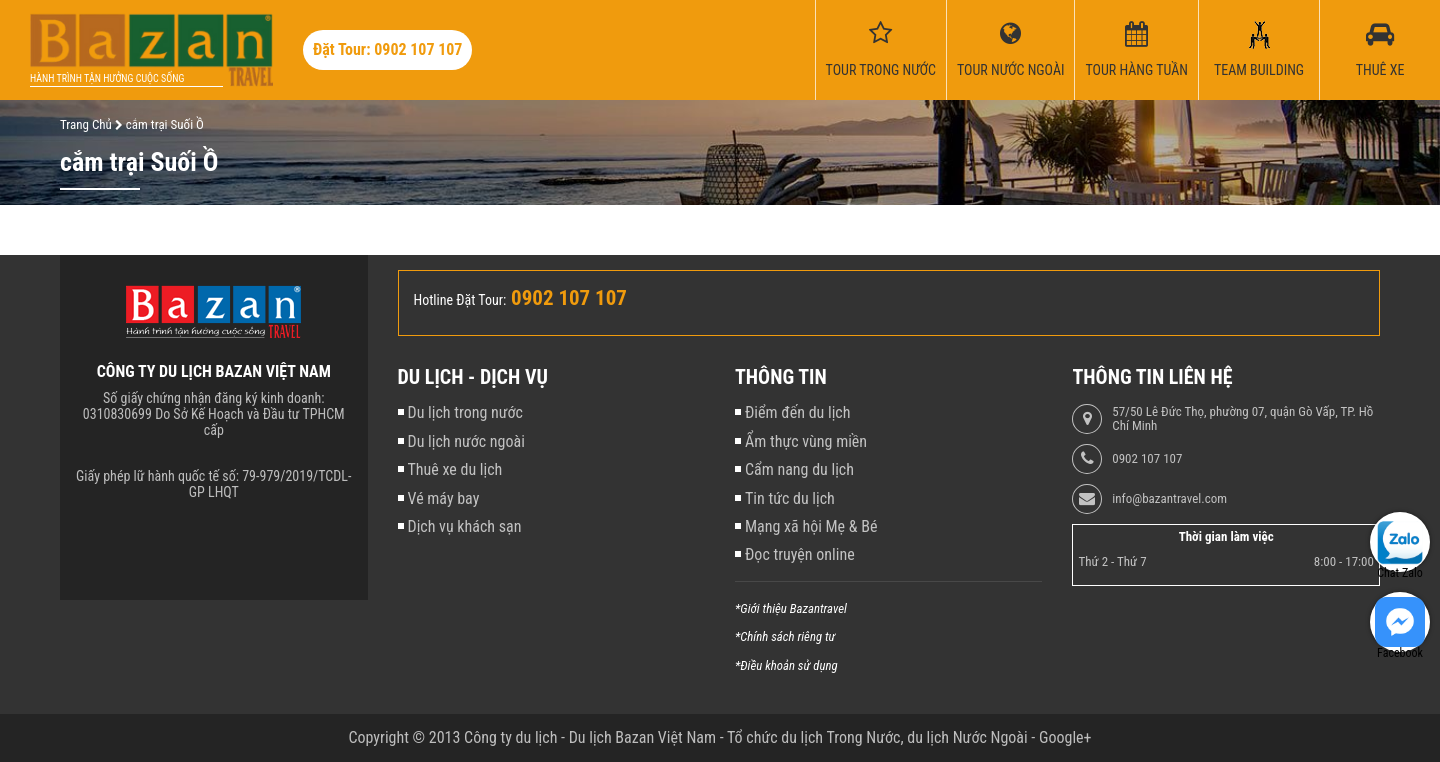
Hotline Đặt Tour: (460, 300)
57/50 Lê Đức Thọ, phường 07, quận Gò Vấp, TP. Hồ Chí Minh (1242, 419)
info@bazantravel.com (1169, 499)
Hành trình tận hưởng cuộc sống (107, 78)
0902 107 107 (1147, 459)
